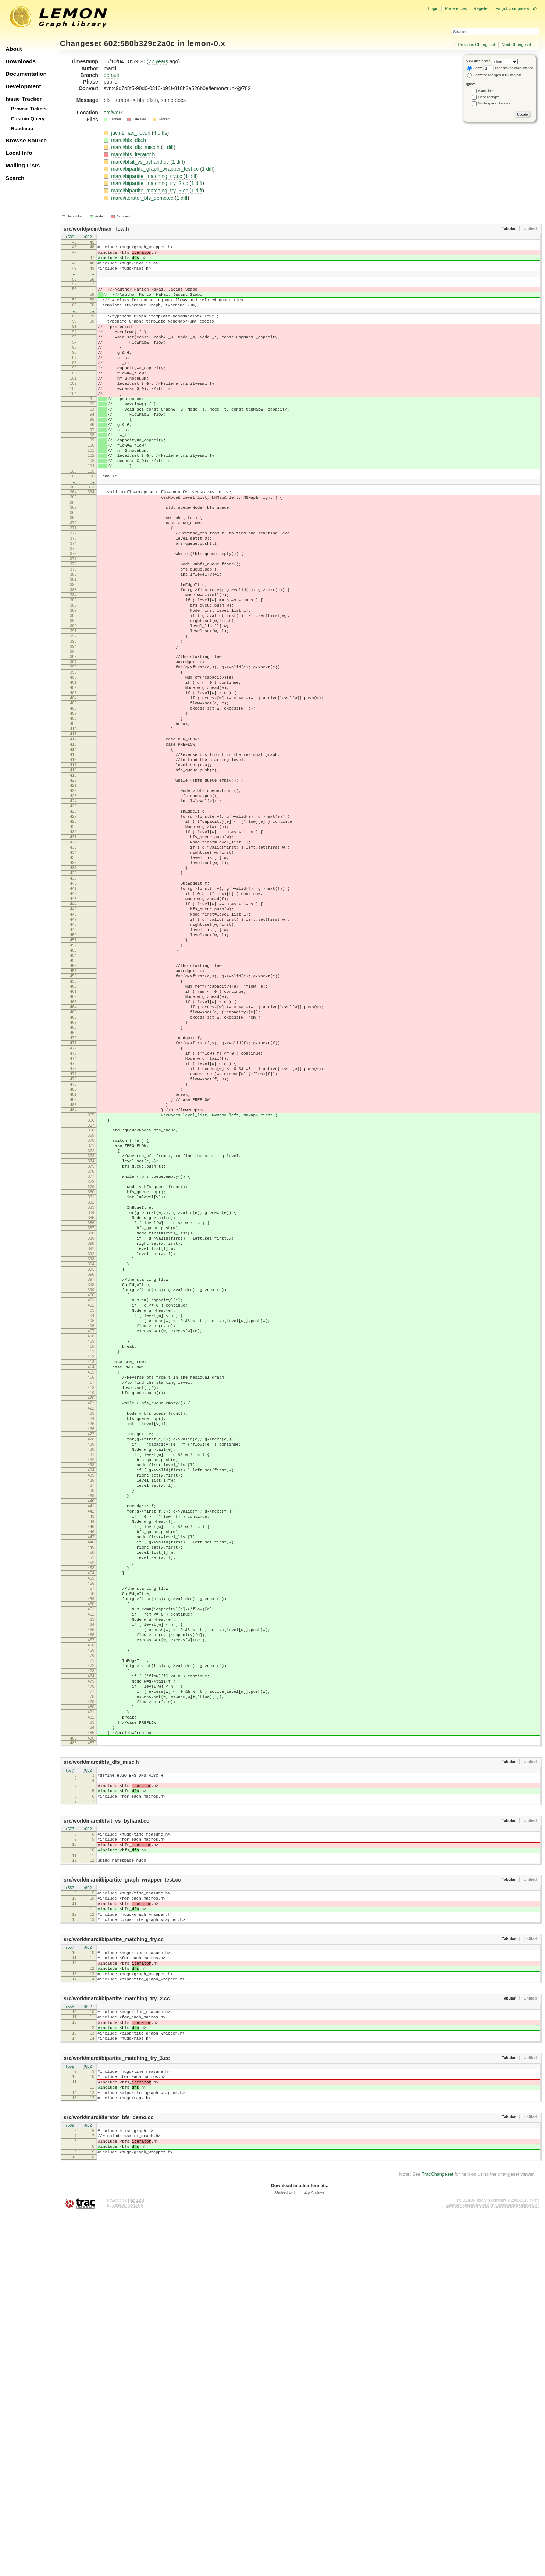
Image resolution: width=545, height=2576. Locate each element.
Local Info (19, 153)
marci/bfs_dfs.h (128, 140)
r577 (70, 2084)
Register (481, 8)
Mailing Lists (23, 165)
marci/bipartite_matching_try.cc (147, 176)
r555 (70, 2348)
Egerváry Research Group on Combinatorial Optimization (492, 2568)
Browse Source (26, 140)
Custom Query (28, 118)
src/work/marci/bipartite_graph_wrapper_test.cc (122, 2205)
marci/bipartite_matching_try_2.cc (150, 183)
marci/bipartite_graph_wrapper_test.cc (155, 169)
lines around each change (508, 68)
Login (433, 8)
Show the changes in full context (494, 75)
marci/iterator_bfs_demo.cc (143, 198)
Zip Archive (314, 2555)
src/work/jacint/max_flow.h (96, 229)
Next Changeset (516, 44)
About (14, 49)
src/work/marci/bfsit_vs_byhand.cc (106, 2140)
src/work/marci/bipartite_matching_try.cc (114, 2272)
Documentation (26, 74)
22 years (158, 61)
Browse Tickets (29, 108)
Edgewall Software (127, 2568)
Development (23, 86)
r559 (70, 2415)
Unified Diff (285, 2555)
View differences (478, 61)
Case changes (489, 97)
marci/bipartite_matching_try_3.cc (150, 190)
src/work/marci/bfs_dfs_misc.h (101, 2075)
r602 (87, 237)
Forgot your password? (516, 8)
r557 (70, 2214)
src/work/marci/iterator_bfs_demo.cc (108, 2474)
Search (15, 178)
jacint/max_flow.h (131, 133)
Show (474, 68)
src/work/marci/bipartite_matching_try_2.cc (117, 2339)
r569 (70, 2482)
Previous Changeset (476, 44)
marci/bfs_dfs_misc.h (136, 147)
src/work (113, 113)
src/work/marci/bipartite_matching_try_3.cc (117, 2407)
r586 (70, 237)
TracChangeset (437, 2537)
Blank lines (486, 91)
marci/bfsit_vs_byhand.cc (140, 162)
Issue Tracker (24, 99)
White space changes (494, 103)
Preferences (456, 8)
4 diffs (160, 133)
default (111, 75)
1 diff (168, 147)
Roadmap (22, 128)
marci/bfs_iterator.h (133, 154)
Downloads (21, 61)
